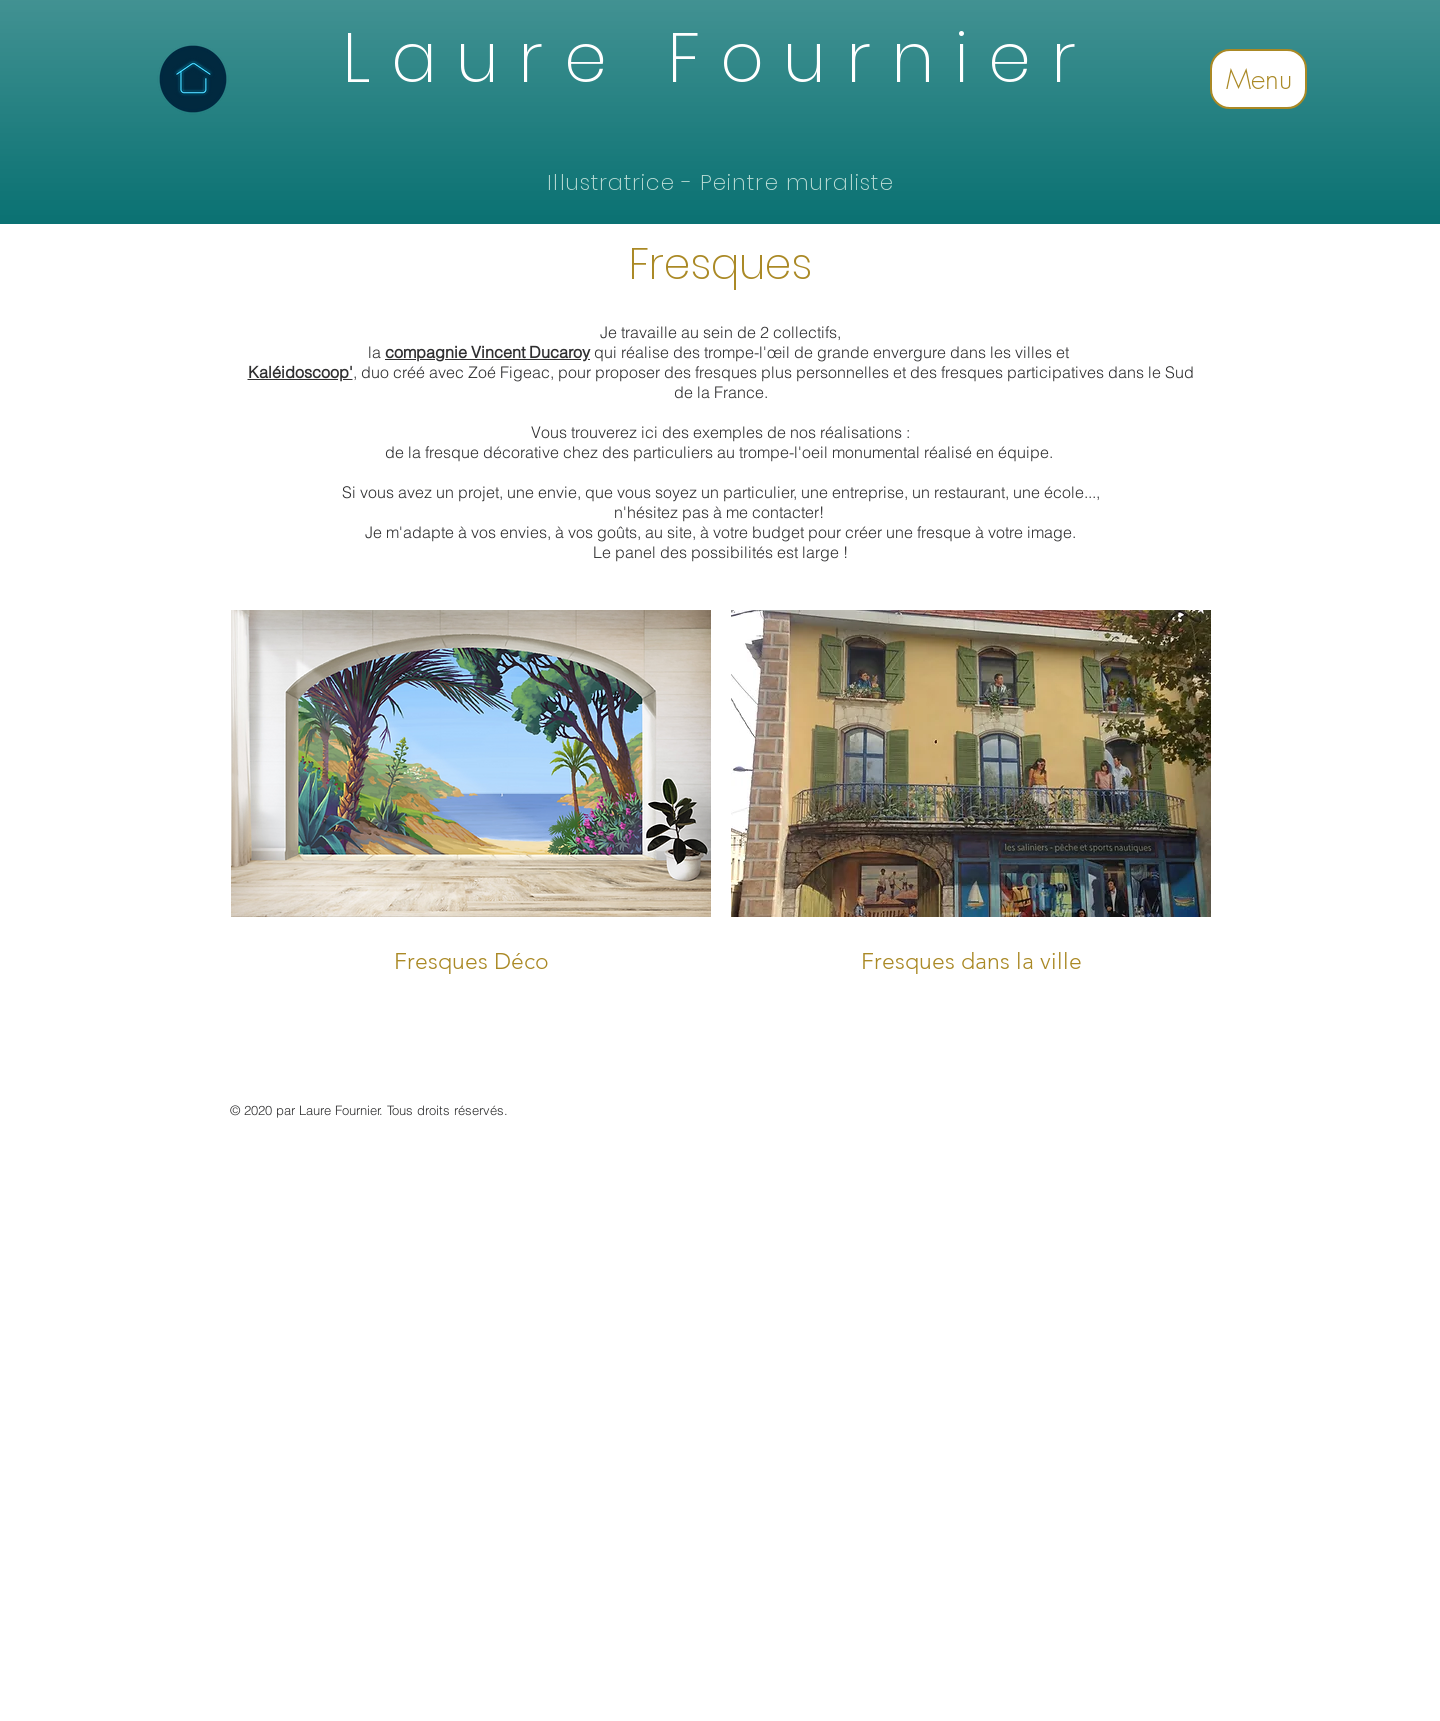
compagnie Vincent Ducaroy (487, 352)
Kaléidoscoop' (300, 372)
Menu (1259, 78)
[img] (471, 808)
